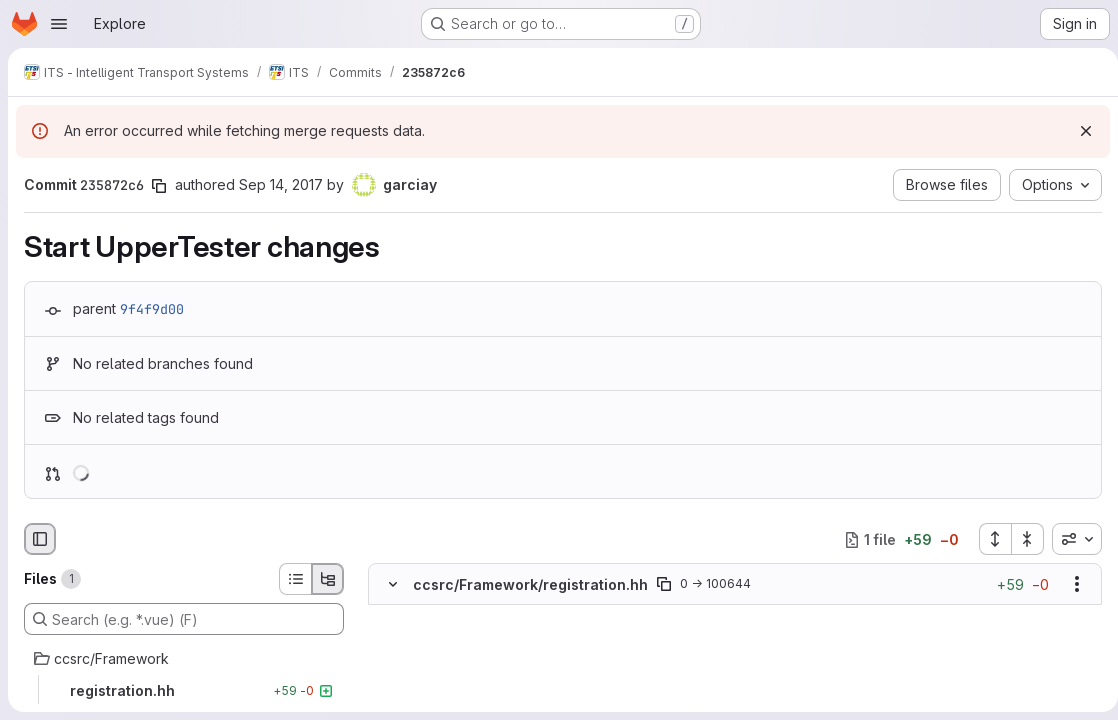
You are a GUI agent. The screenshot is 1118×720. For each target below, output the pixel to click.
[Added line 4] (440, 675)
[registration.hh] (184, 691)
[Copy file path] (664, 584)
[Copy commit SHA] (159, 186)
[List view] (295, 579)
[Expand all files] (987, 539)
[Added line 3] (440, 655)
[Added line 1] (440, 615)
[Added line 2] (440, 635)
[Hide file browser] (40, 539)
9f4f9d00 (152, 309)
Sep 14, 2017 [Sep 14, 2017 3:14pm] (281, 184)
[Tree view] (328, 579)
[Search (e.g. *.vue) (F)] (184, 619)
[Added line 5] (440, 695)
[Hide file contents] (393, 584)
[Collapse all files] (1020, 539)
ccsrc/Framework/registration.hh (530, 584)
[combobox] (1069, 539)
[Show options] (1069, 584)
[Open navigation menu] (59, 24)
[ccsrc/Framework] (184, 659)
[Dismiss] (1078, 131)
